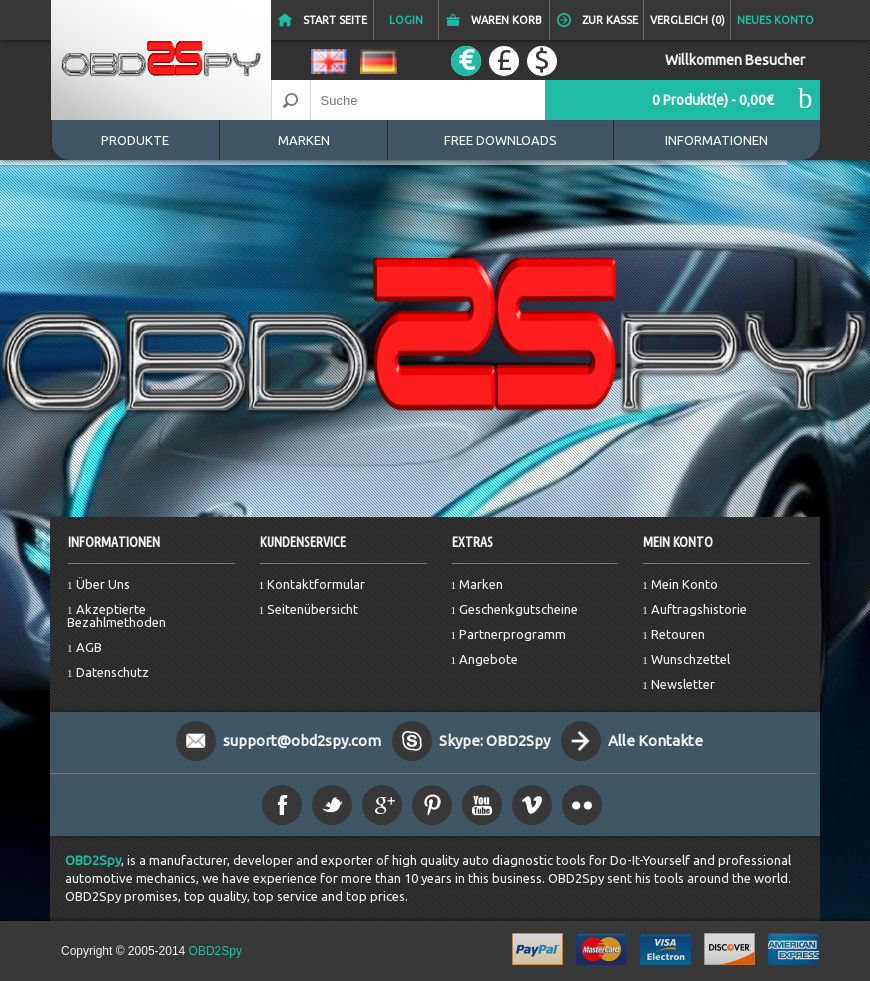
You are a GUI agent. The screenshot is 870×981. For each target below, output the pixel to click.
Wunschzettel (690, 659)
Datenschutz (112, 672)
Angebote (488, 659)
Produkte (135, 140)
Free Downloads (500, 140)
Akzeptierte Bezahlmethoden (116, 615)
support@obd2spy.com (302, 740)
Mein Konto (684, 584)
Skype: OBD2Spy (494, 740)
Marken (304, 140)
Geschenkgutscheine (518, 609)
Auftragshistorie (699, 609)
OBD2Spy (93, 860)
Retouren (678, 634)
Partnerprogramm (512, 634)
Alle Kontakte (655, 740)
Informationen (716, 140)
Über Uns (103, 584)
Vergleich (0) (687, 20)
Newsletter (683, 684)
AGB (89, 647)
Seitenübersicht (312, 609)
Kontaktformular (316, 584)
